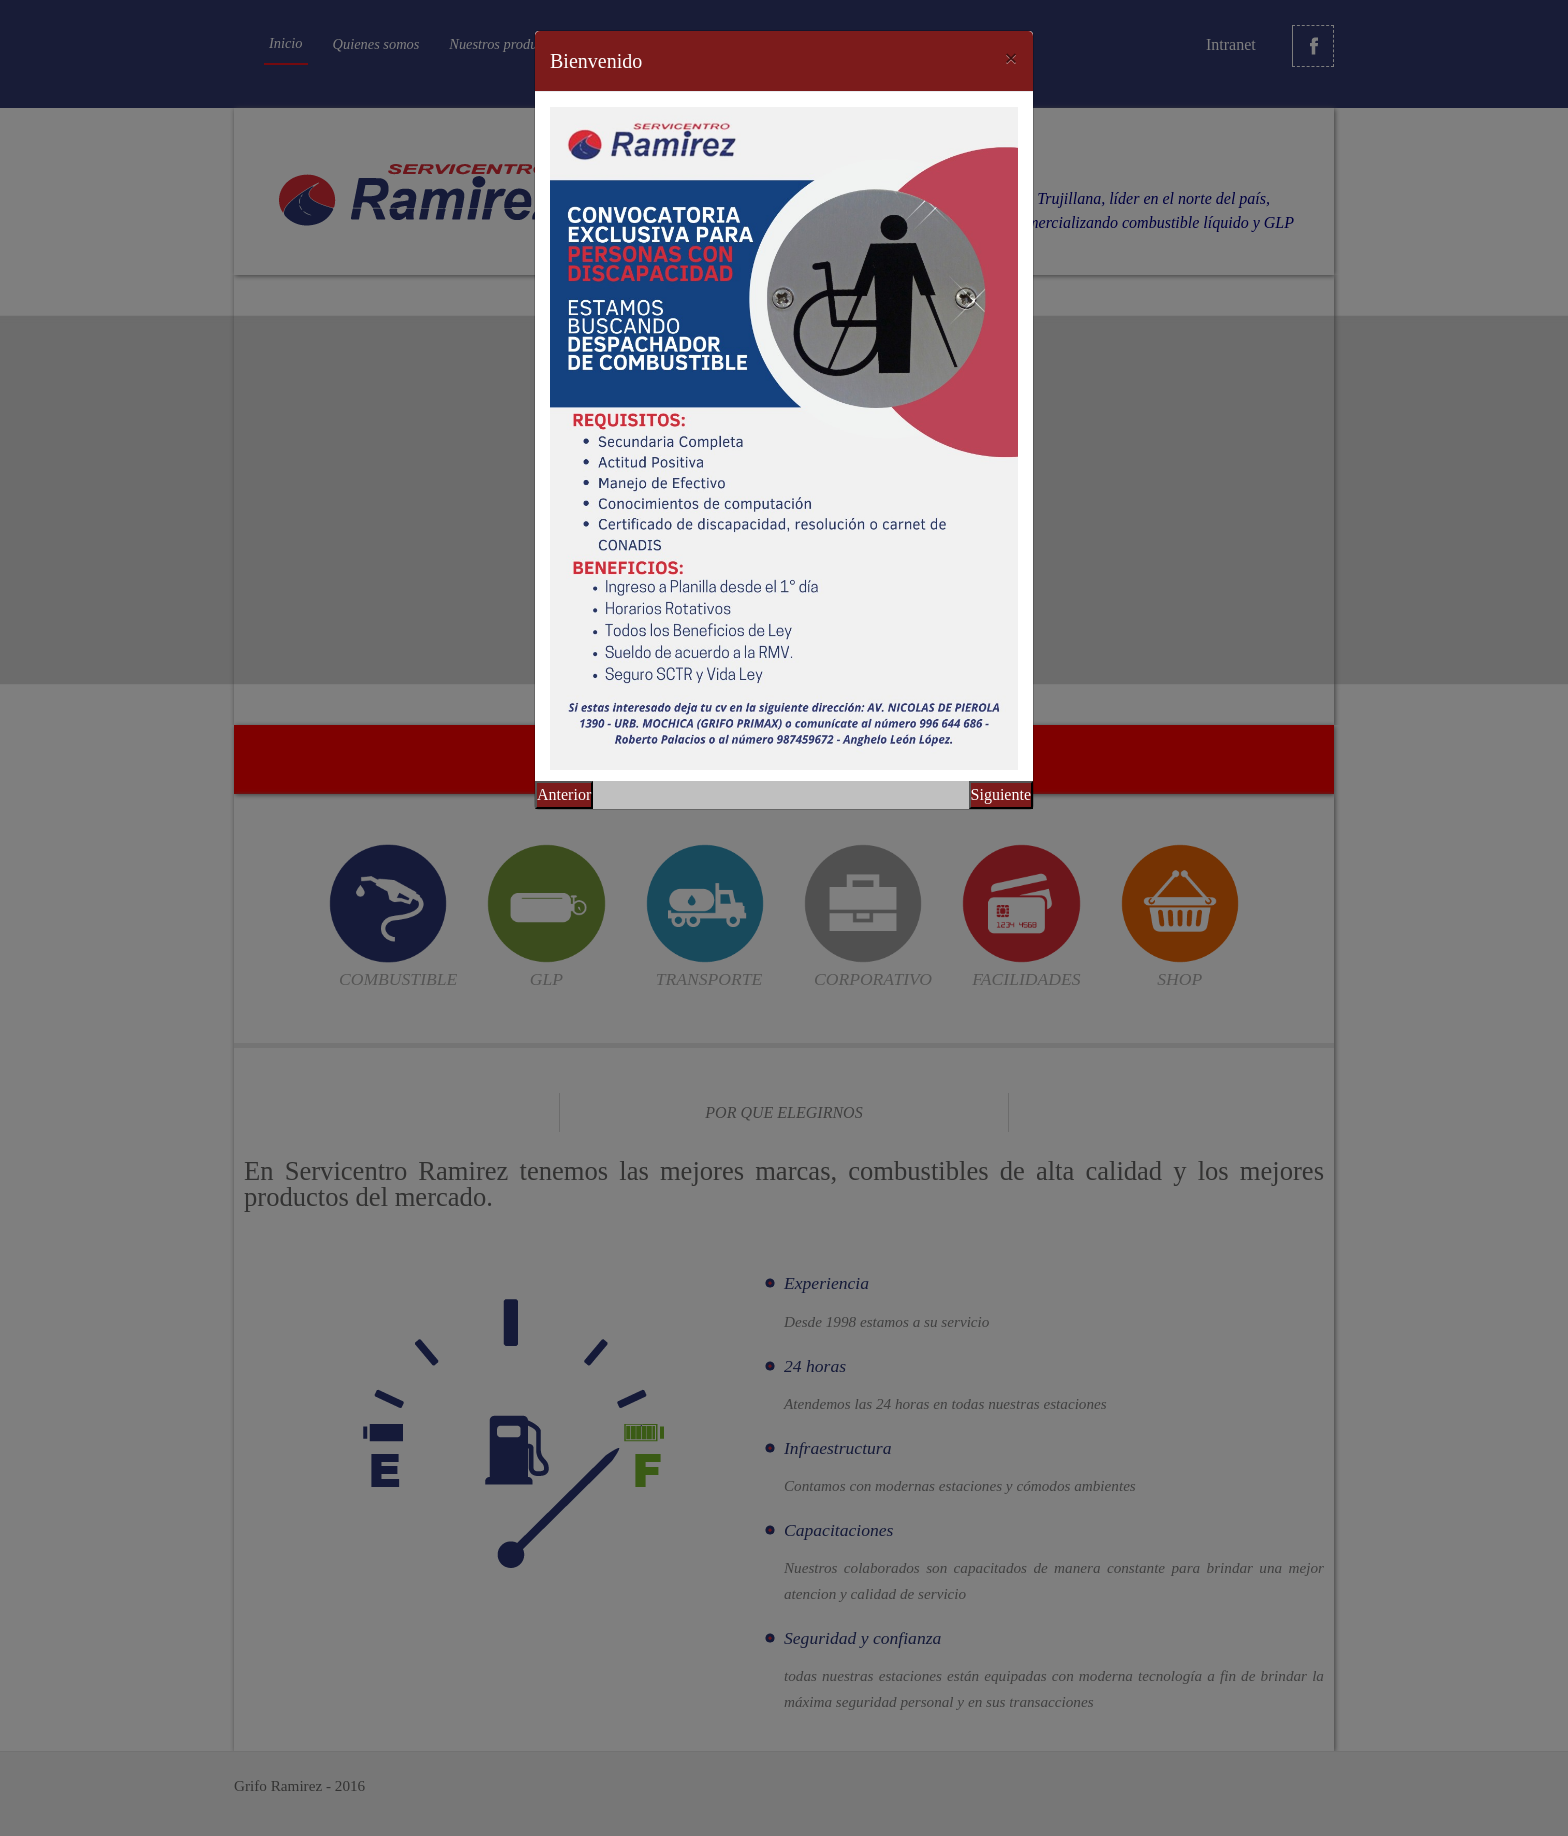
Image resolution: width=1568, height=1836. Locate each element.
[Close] (1011, 58)
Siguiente (1001, 794)
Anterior (564, 794)
